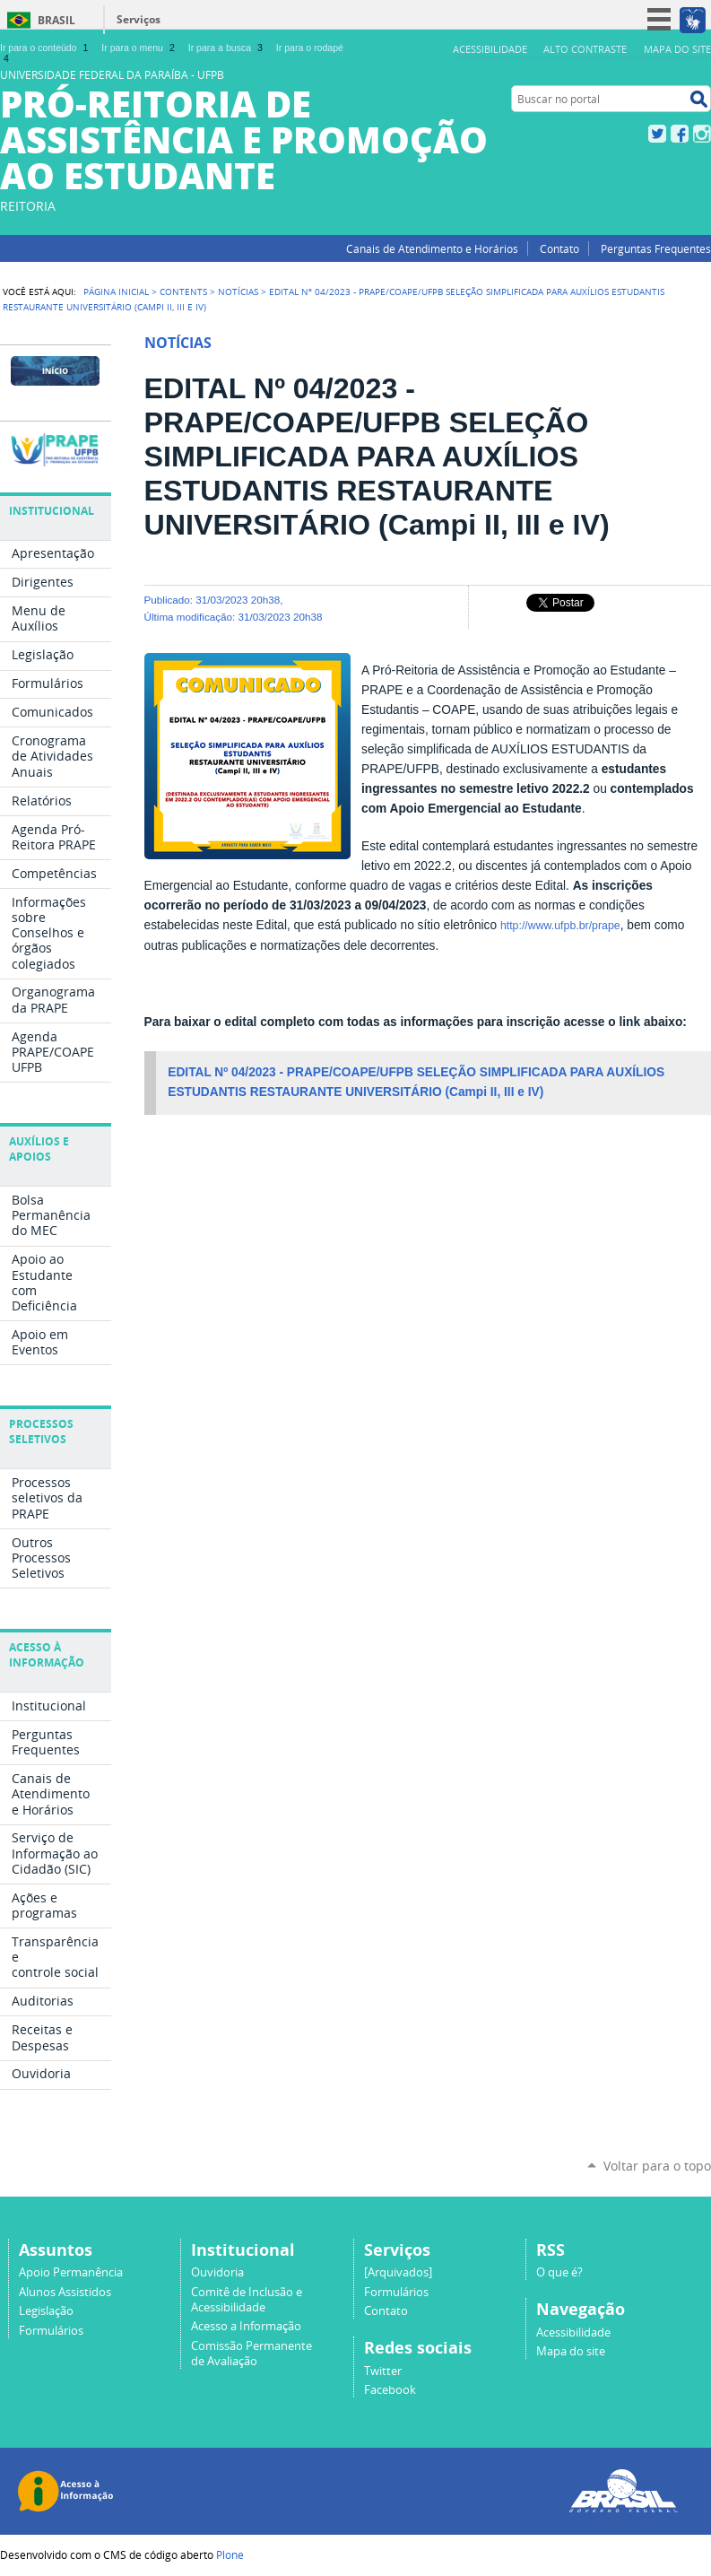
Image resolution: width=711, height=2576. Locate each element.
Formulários (51, 2330)
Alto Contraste (585, 49)
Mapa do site (677, 49)
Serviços (138, 19)
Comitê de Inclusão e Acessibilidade (246, 2299)
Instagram (702, 134)
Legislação (46, 2311)
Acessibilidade (490, 49)
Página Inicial (116, 291)
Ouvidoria (217, 2272)
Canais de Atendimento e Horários (432, 248)
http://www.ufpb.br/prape (560, 925)
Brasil (56, 20)
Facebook (680, 134)
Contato (559, 248)
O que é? (559, 2272)
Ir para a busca (227, 47)
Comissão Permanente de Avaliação (251, 2353)
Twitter (657, 134)
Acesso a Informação (246, 2326)
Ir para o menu (139, 47)
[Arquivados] (398, 2272)
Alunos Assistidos (65, 2292)
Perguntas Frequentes (656, 248)
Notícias (238, 291)
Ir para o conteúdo (45, 47)
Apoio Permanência (71, 2272)
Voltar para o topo (657, 2165)
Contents (183, 291)
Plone (230, 2554)
